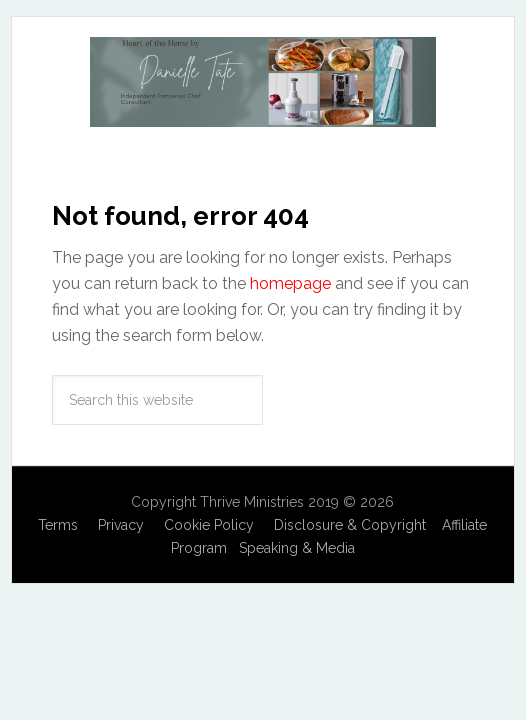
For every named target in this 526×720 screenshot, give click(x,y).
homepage (290, 283)
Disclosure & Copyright (350, 525)
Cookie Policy (209, 525)
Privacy (121, 525)
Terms (58, 525)
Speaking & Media (297, 548)
